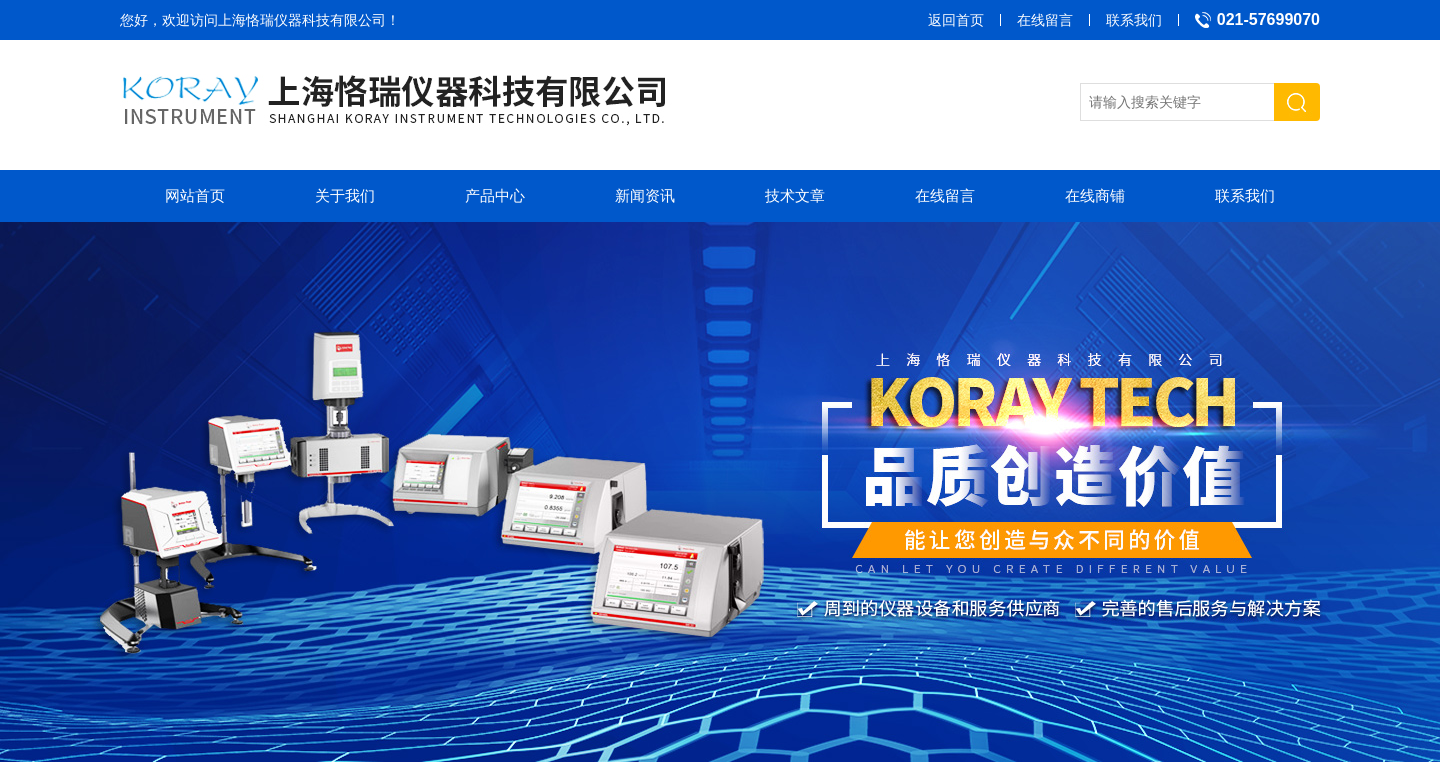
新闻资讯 (645, 195)
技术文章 (795, 195)
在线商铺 (1095, 195)
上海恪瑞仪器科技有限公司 (302, 20)
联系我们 (1134, 20)
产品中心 (495, 195)
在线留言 (1045, 20)
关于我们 (345, 195)
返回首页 (956, 20)
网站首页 (195, 195)
